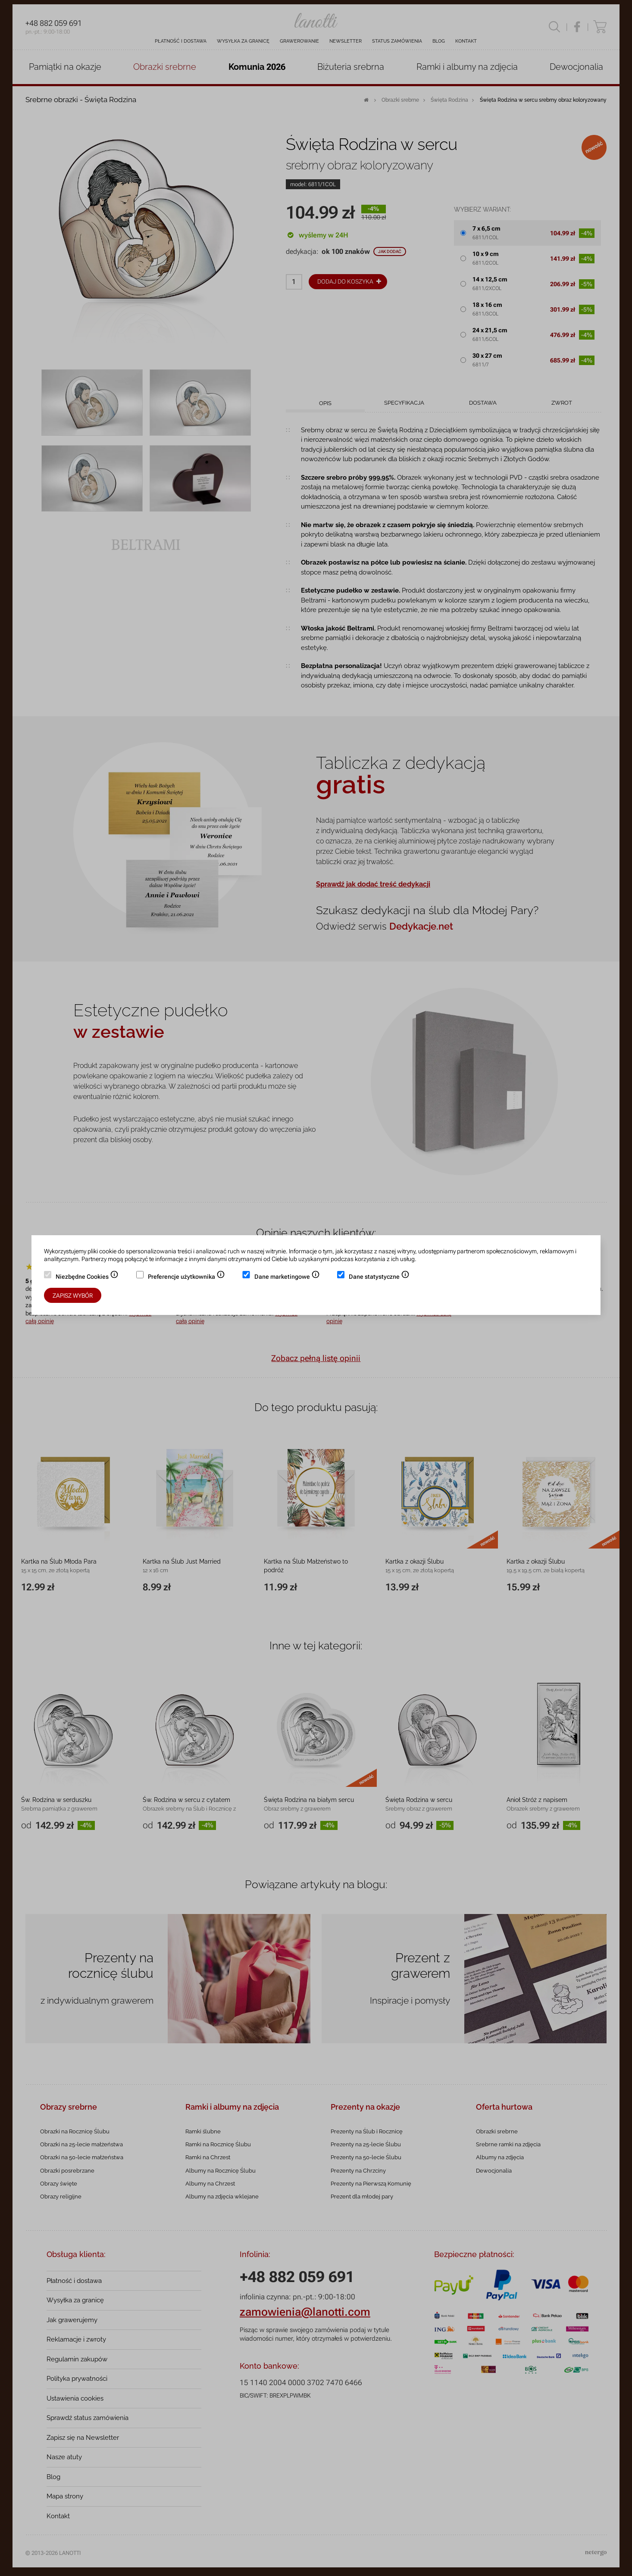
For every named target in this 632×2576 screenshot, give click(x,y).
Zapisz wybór (73, 1295)
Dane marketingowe (287, 1277)
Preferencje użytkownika (186, 1277)
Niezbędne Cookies (87, 1277)
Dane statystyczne (379, 1277)
